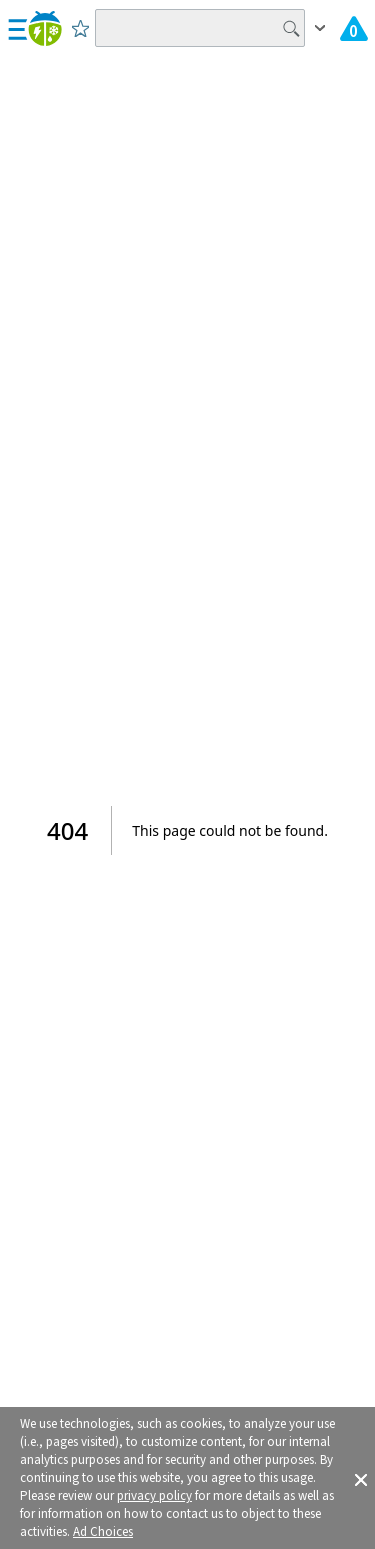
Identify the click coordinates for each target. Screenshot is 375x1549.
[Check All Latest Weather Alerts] (354, 28)
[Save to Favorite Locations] (80, 28)
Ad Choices (103, 1532)
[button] (361, 1478)
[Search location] (200, 28)
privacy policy (154, 1496)
